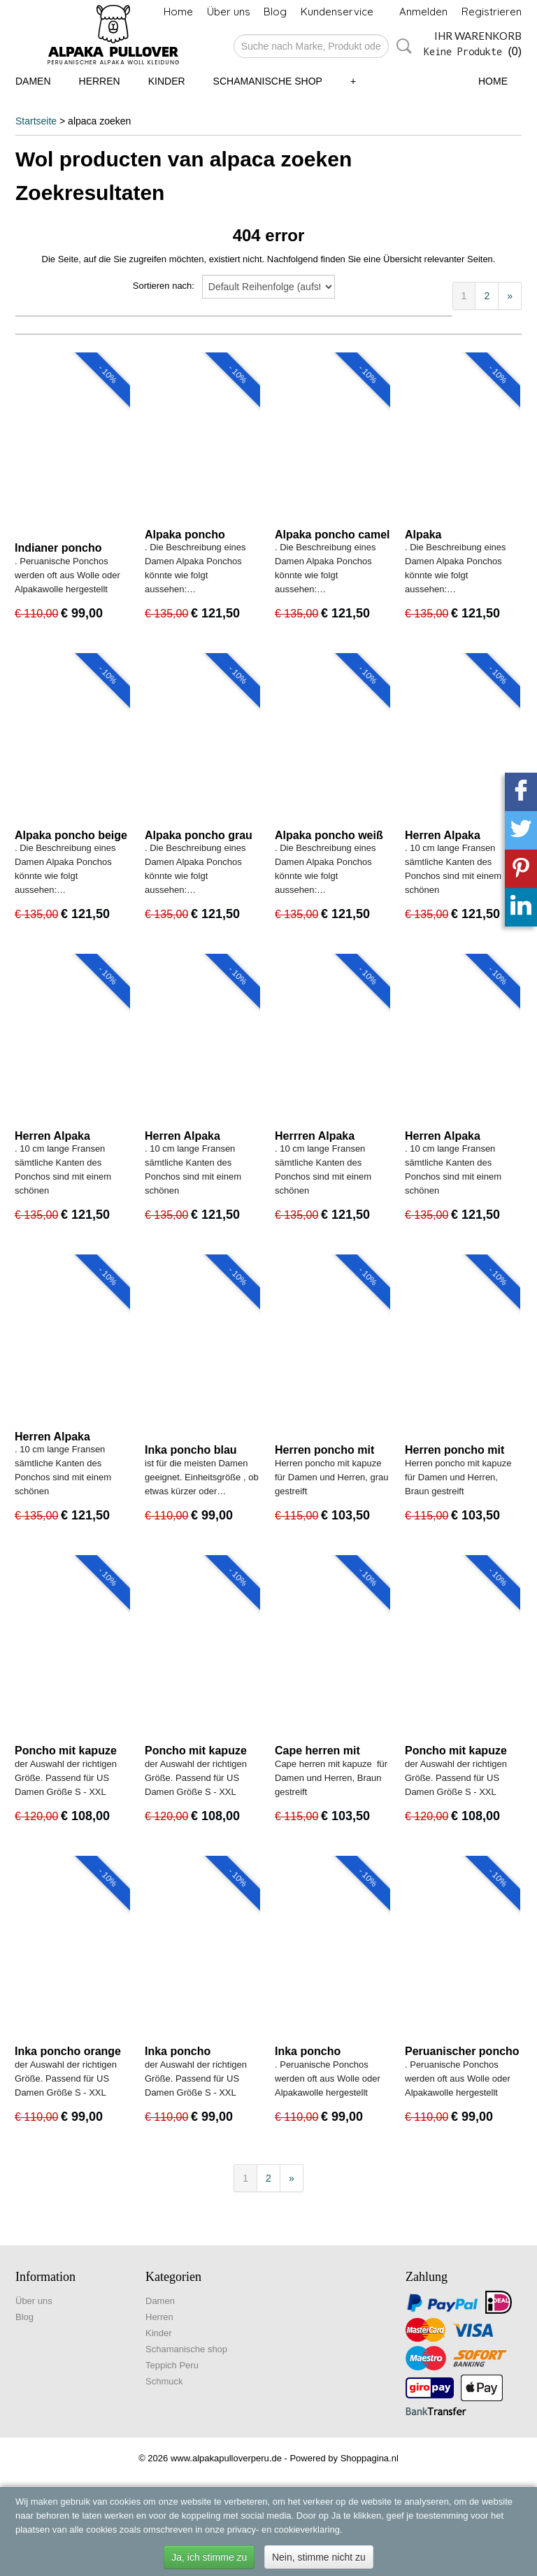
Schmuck (163, 2381)
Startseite (36, 121)
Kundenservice (337, 11)
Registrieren (491, 11)
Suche (401, 46)
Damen (33, 81)
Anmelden (423, 11)
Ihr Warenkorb (478, 35)
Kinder (166, 81)
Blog (275, 11)
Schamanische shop (267, 81)
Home (178, 11)
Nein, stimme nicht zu (319, 2557)
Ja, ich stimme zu (209, 2557)
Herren (99, 81)
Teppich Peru (172, 2365)
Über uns (228, 11)
